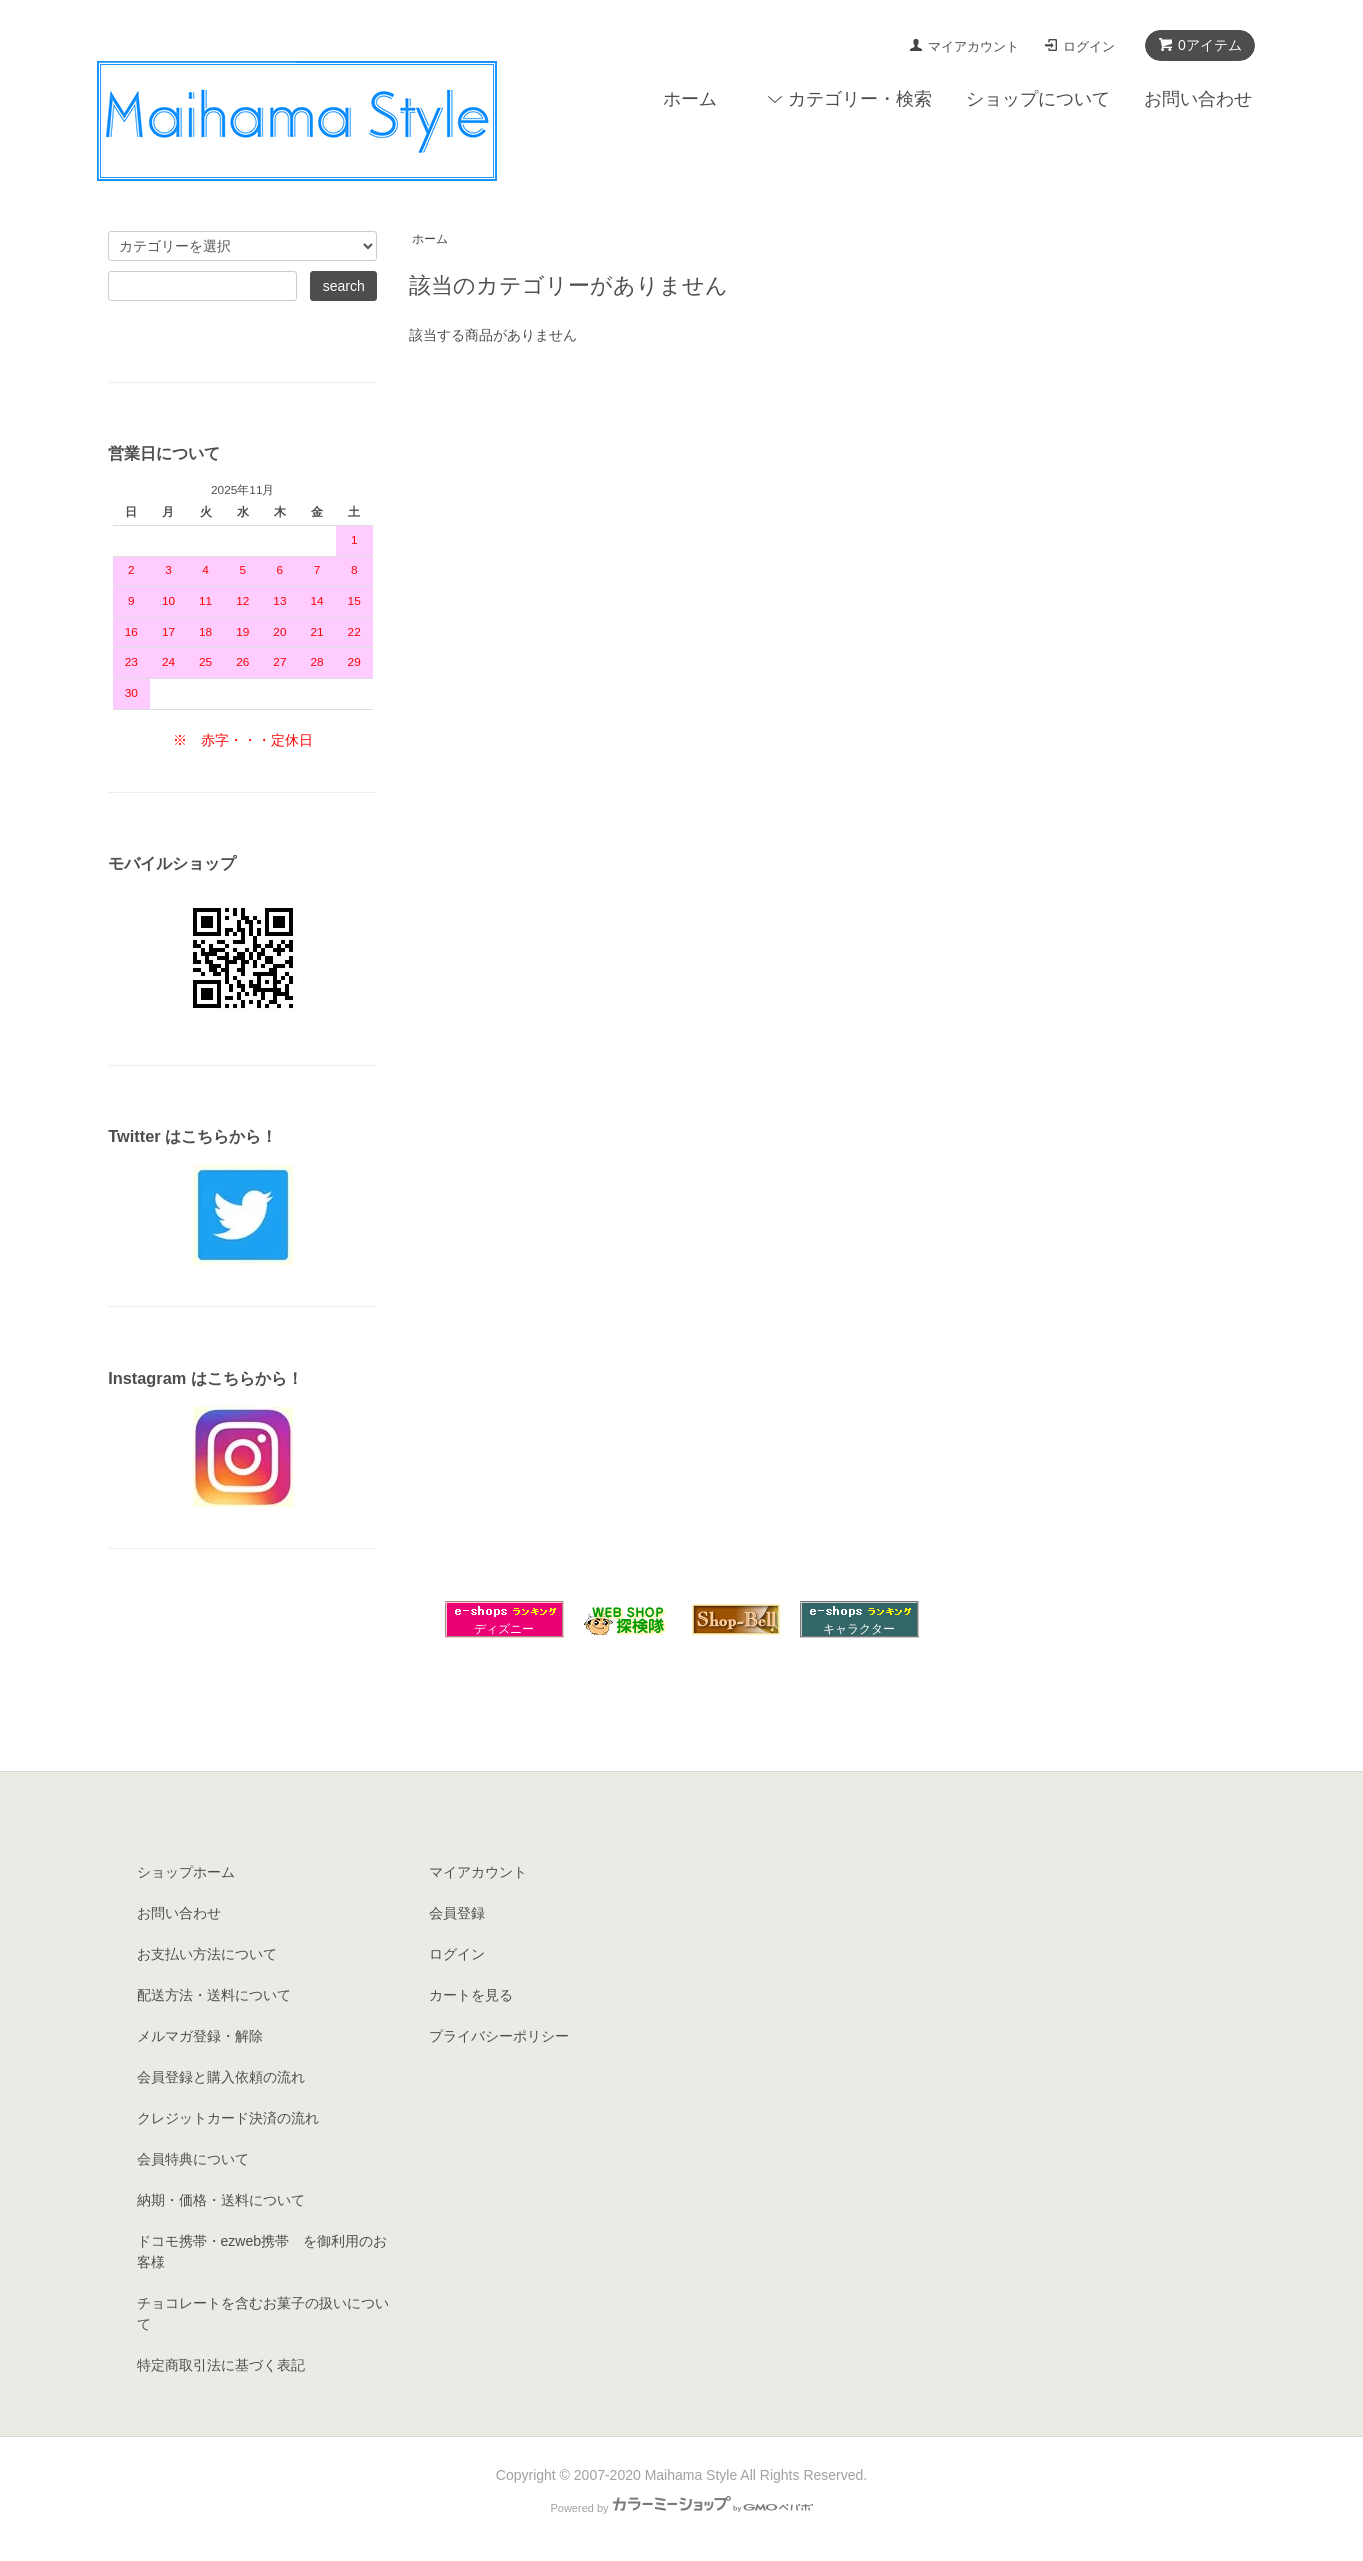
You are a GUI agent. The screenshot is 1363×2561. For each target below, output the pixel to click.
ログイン (1089, 46)
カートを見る (471, 1995)
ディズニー (504, 1629)
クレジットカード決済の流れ (228, 2118)
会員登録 (457, 1913)
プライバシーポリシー (499, 2036)
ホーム (690, 99)
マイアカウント (973, 46)
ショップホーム (186, 1872)
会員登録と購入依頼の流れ (221, 2077)
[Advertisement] (682, 1699)
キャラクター (859, 1629)
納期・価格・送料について (221, 2200)
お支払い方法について (207, 1954)
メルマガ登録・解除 (200, 2036)
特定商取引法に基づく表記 (221, 2365)
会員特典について (193, 2159)
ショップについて (1038, 99)
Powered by (681, 2508)
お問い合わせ (1198, 99)
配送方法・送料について (214, 1995)
